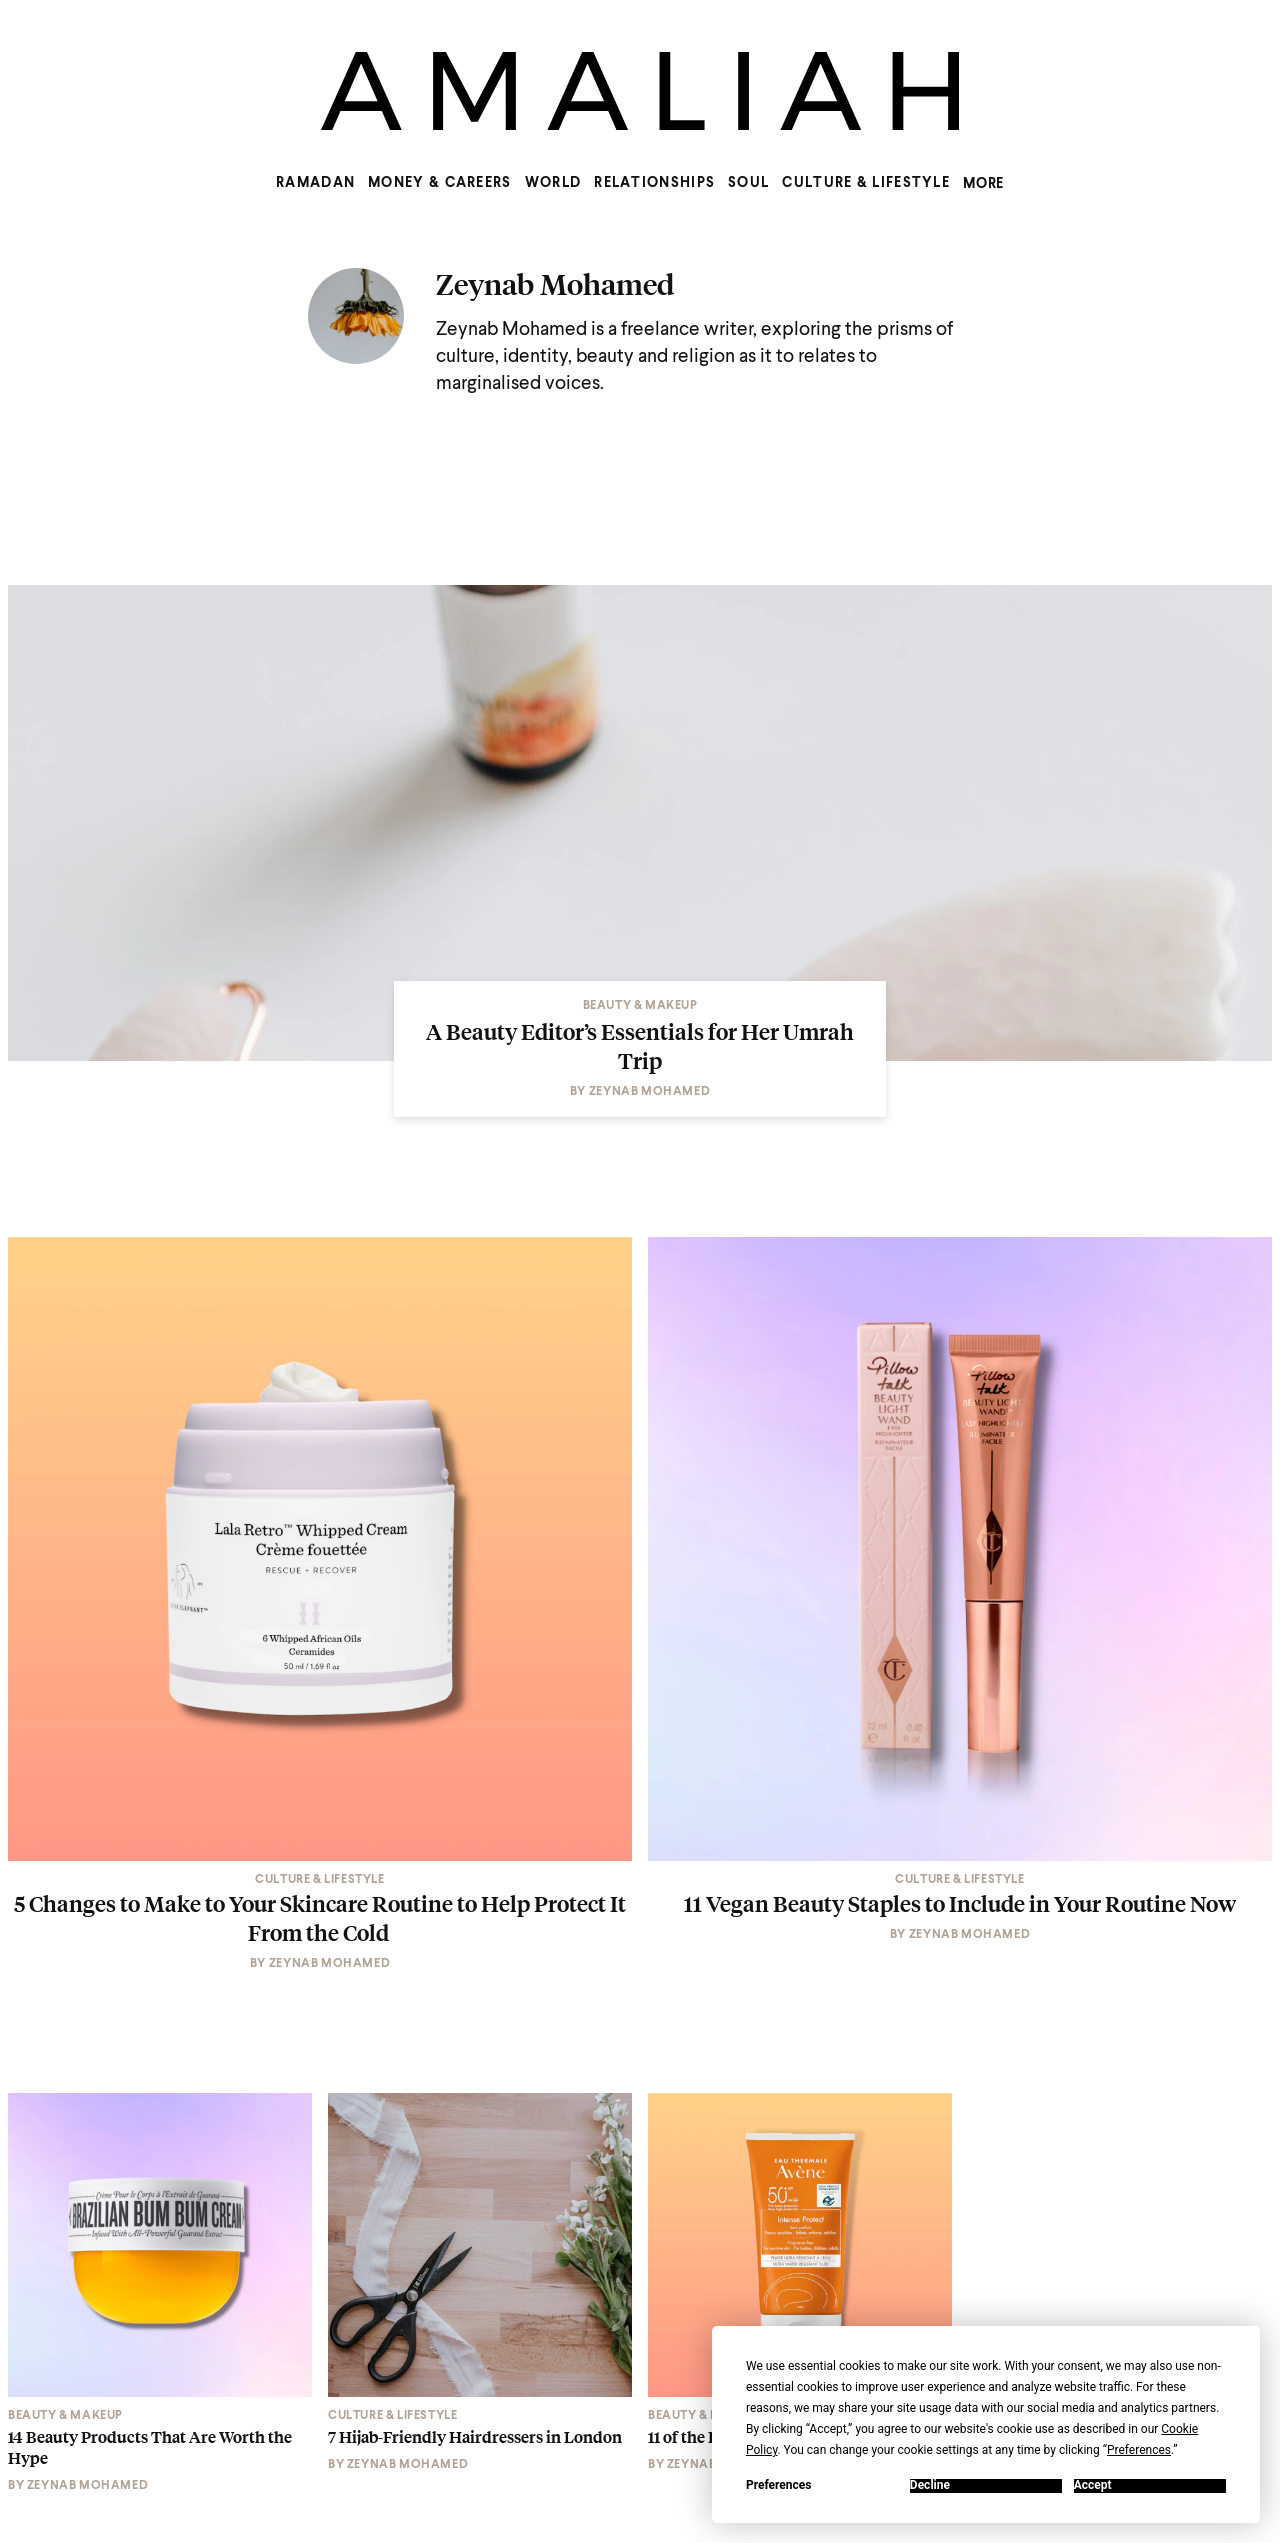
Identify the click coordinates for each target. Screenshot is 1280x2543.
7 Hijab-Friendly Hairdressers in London (475, 2437)
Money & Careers (440, 183)
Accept (1093, 2485)
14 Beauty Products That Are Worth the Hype (150, 2448)
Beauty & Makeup (640, 1006)
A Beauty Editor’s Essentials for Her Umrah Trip (640, 1045)
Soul (748, 183)
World (553, 183)
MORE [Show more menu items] (983, 184)
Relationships (654, 183)
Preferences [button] (1139, 2450)
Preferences (779, 2485)
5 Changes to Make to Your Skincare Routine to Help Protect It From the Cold (320, 1917)
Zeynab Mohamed (555, 284)
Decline (930, 2485)
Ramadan (315, 183)
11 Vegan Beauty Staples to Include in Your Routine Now (960, 1903)
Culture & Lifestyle (866, 183)
